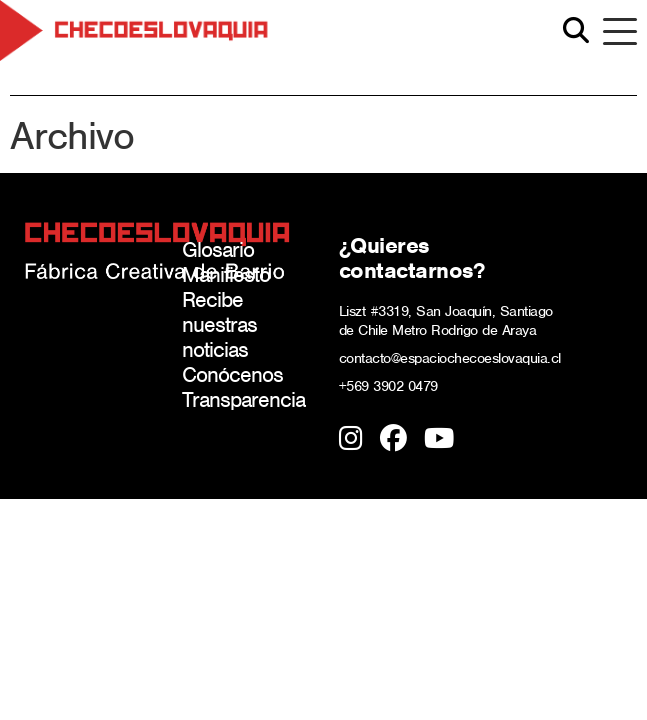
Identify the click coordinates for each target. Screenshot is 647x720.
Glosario (218, 249)
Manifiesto (226, 274)
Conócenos (232, 374)
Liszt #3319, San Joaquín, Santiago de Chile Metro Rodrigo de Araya (446, 320)
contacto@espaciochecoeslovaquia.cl (450, 358)
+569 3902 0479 (388, 386)
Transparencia (243, 399)
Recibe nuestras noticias (219, 324)
